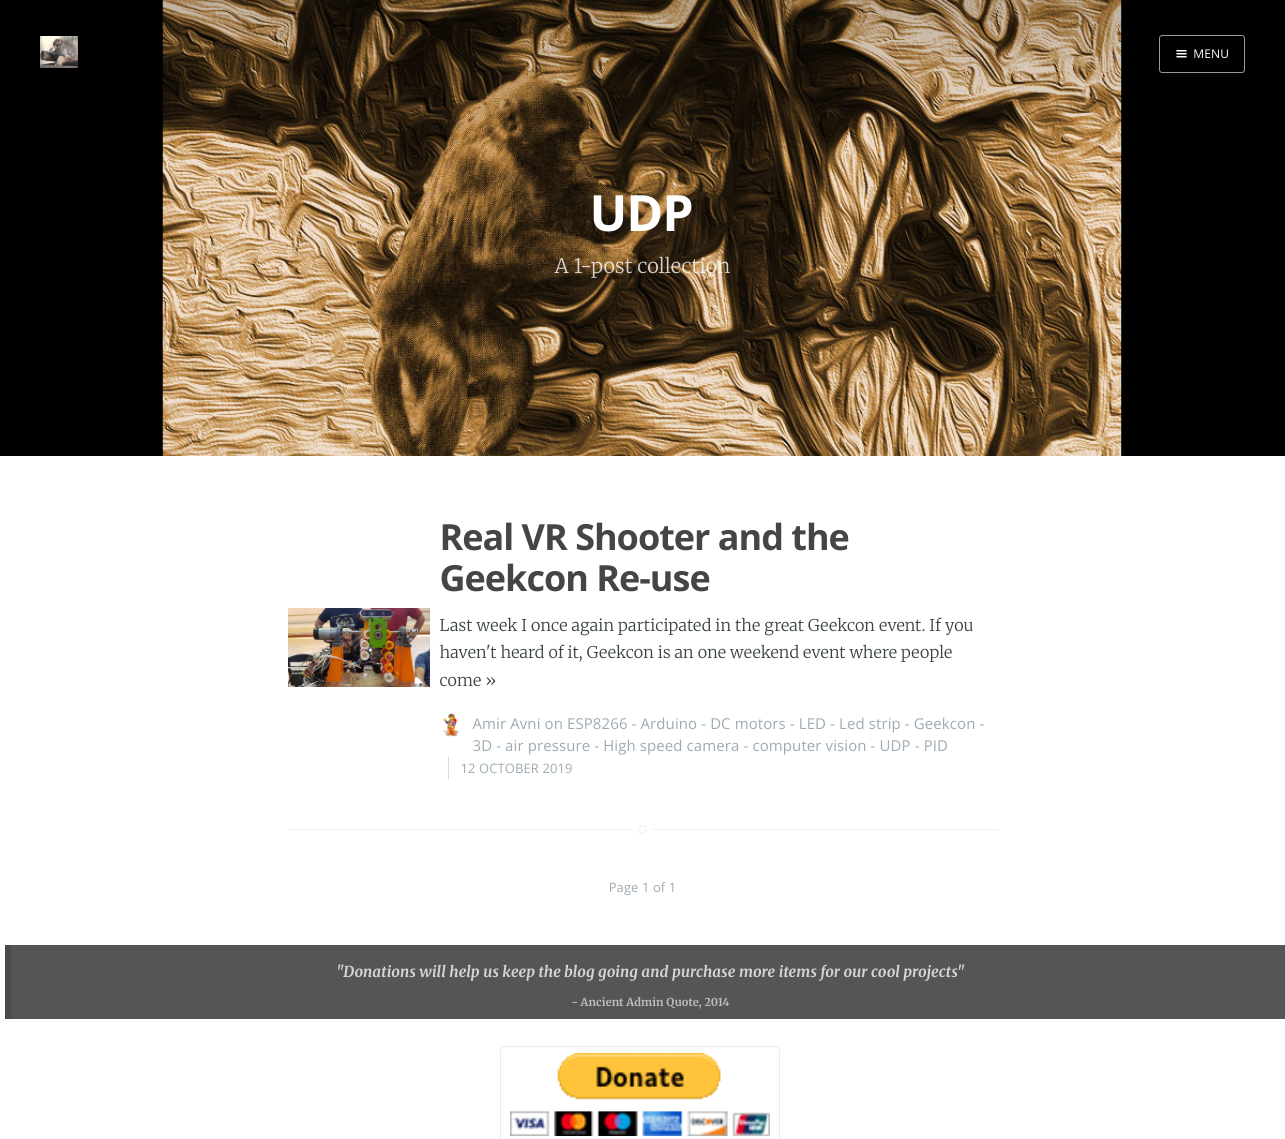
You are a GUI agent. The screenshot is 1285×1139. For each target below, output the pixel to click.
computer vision (809, 746)
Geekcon (945, 724)
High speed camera (671, 746)
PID (936, 746)
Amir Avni (507, 724)
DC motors (748, 724)
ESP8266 (597, 724)
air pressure (547, 746)
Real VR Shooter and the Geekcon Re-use (644, 557)
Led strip (870, 724)
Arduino (669, 724)
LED (812, 724)
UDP (895, 746)
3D (483, 746)
